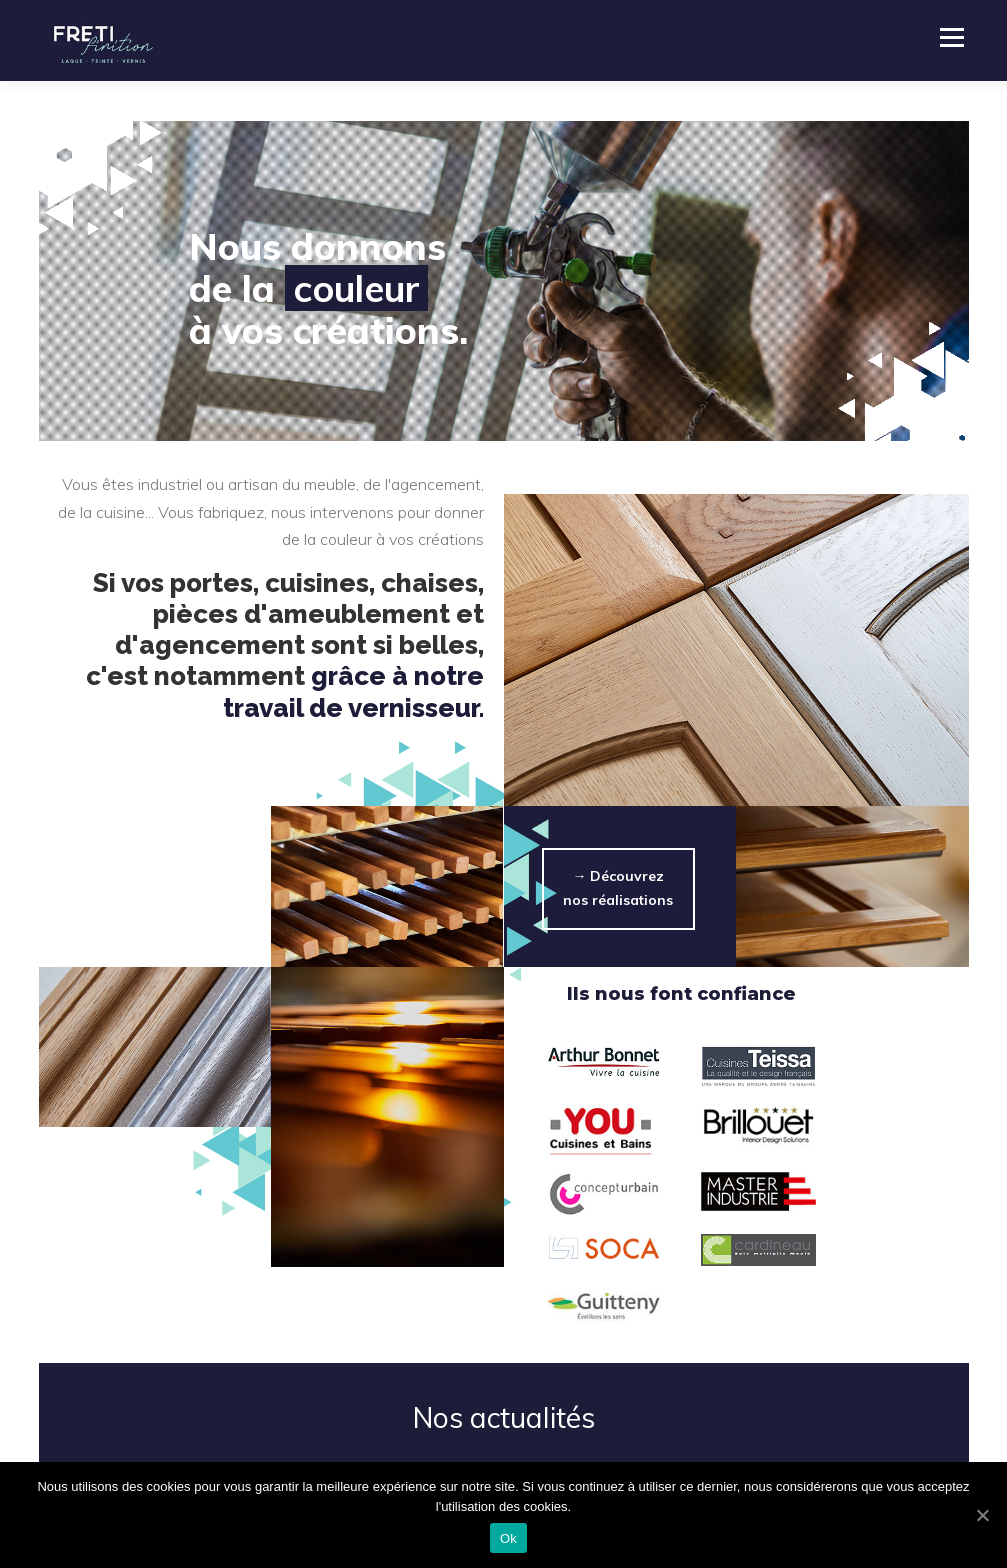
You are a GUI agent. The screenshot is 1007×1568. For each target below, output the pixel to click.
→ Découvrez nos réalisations (618, 888)
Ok (508, 1538)
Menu (951, 37)
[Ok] (982, 1515)
